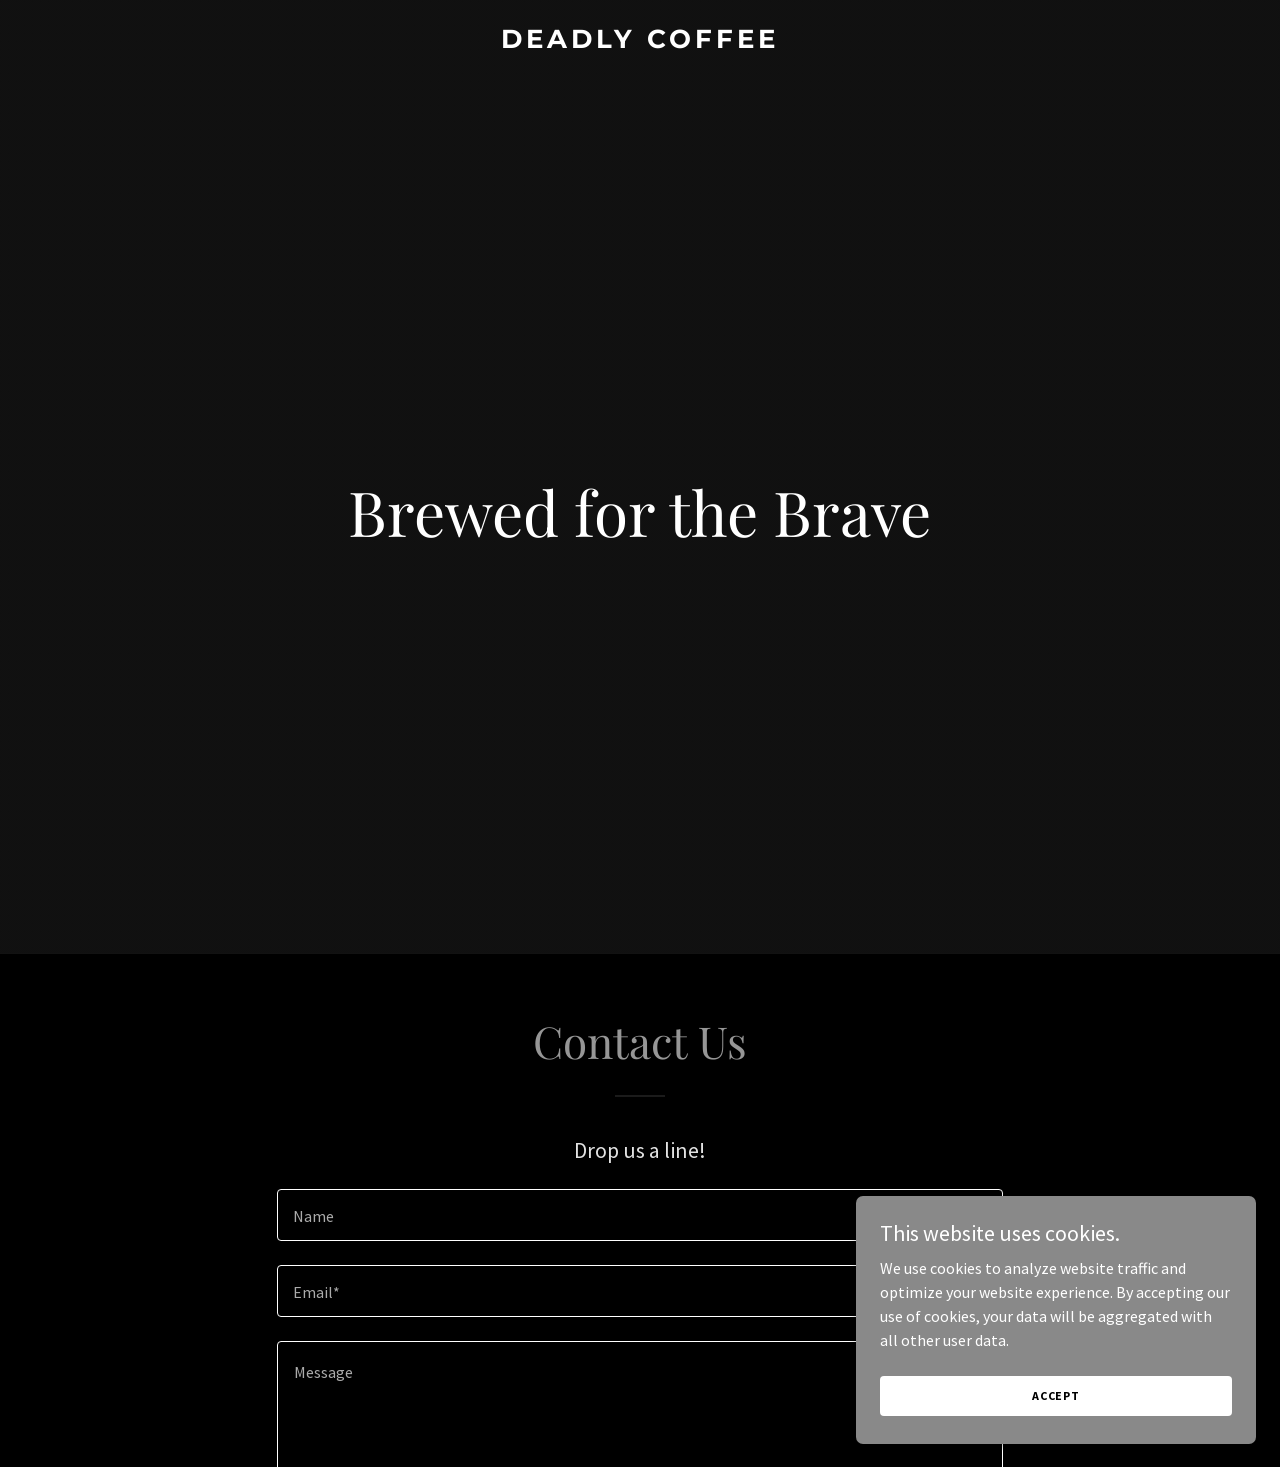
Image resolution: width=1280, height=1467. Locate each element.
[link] (640, 42)
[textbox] (639, 1215)
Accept (1056, 1395)
